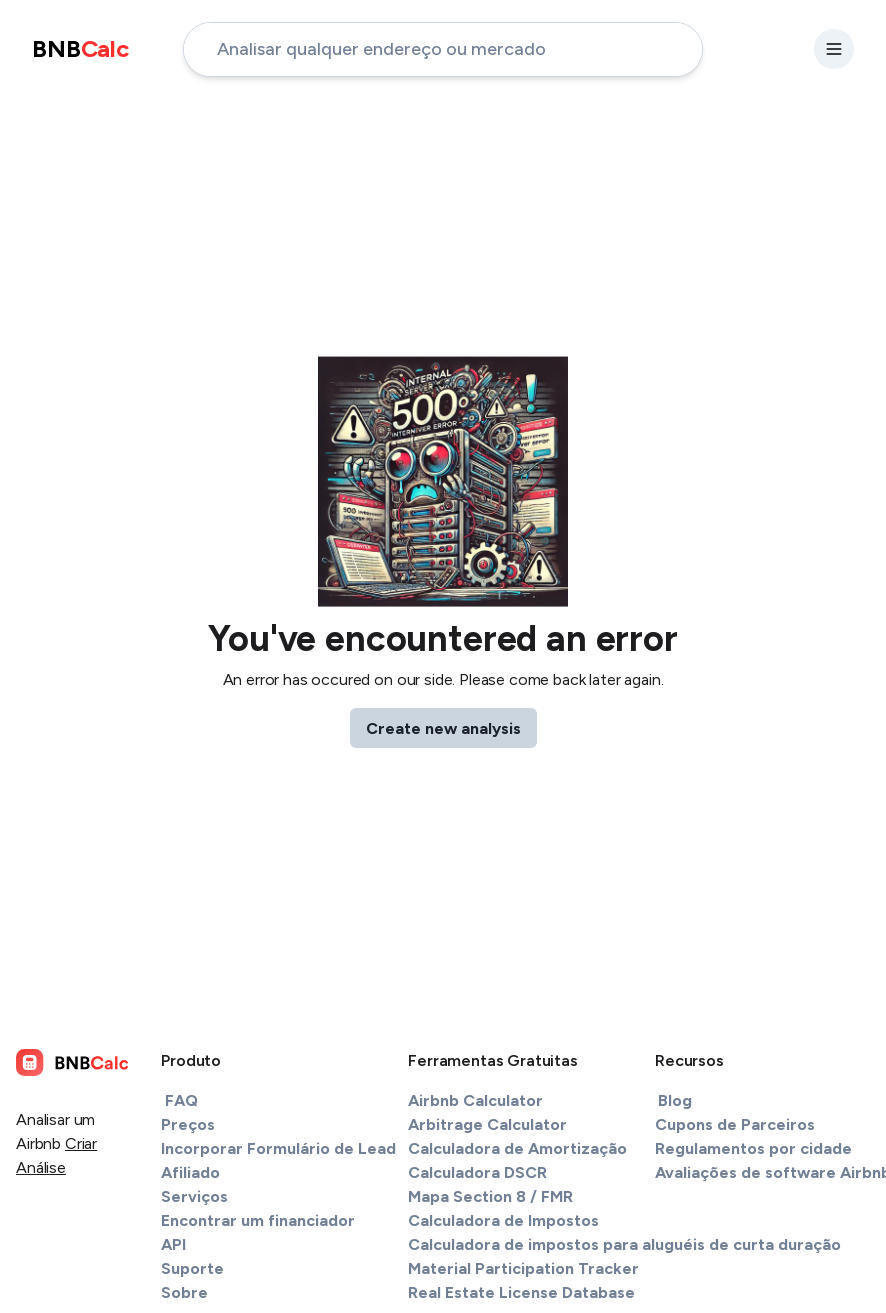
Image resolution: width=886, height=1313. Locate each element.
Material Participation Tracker (523, 1268)
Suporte (192, 1268)
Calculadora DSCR (477, 1172)
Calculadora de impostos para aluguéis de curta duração (624, 1244)
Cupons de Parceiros (735, 1124)
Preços (188, 1124)
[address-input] (443, 49)
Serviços (194, 1196)
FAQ (181, 1100)
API (173, 1244)
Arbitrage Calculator (487, 1124)
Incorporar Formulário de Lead (278, 1148)
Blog (675, 1100)
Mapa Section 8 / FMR (490, 1196)
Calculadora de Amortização (517, 1148)
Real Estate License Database (521, 1292)
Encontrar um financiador (258, 1220)
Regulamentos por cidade (753, 1148)
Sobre (184, 1292)
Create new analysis (443, 728)
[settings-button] (834, 49)
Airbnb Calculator (475, 1100)
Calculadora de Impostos (503, 1220)
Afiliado (190, 1172)
